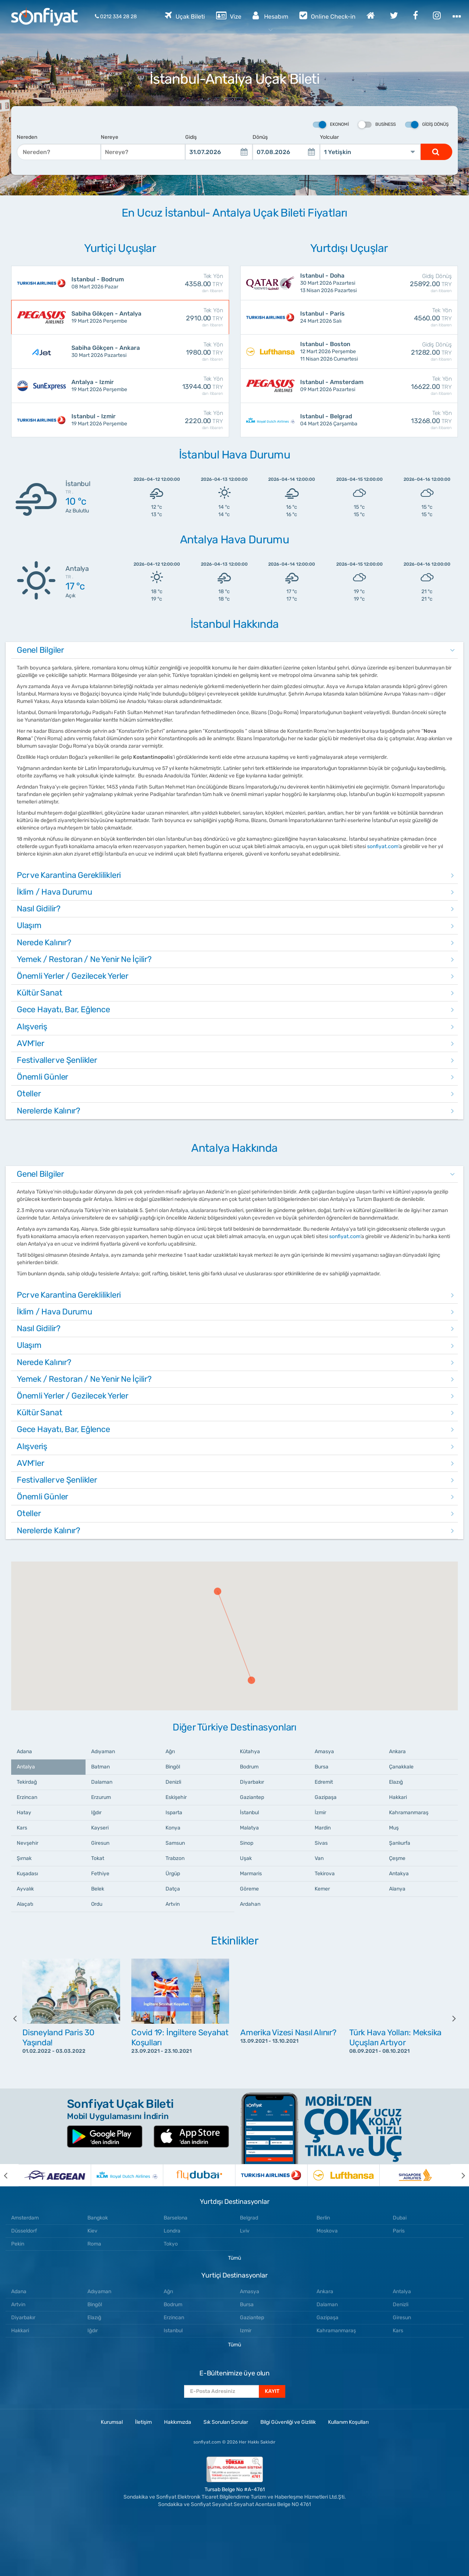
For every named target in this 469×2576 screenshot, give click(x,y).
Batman (100, 1767)
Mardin (323, 1828)
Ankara (397, 1751)
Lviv (245, 2231)
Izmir (245, 2330)
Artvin (173, 1904)
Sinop (246, 1843)
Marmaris (251, 1873)
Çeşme (397, 1858)
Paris (399, 2231)
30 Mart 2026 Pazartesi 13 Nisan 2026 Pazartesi (335, 283)
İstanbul (249, 1812)
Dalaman (101, 1782)
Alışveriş (32, 1027)
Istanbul (173, 2330)
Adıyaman (103, 1751)
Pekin (17, 2244)
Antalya (26, 1767)
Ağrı (170, 1751)
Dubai (400, 2218)
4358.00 (185, 283)
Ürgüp (173, 1873)
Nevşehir (27, 1843)
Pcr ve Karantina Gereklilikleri (69, 875)
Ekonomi (331, 125)
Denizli (173, 1782)
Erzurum (101, 1797)
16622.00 (414, 386)
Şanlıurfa (399, 1843)
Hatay (24, 1812)
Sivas (321, 1843)
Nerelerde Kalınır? (48, 1111)
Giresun (100, 1843)
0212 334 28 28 (116, 16)
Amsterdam (25, 2218)
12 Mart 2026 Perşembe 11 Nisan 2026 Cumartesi (335, 351)
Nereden (27, 137)
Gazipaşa (326, 1797)
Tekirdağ (27, 1782)
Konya (173, 1828)
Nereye (109, 137)
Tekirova (325, 1873)
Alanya (397, 1889)
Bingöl (173, 1767)
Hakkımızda (177, 2422)
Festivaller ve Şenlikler (57, 1060)
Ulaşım (29, 925)
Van (319, 1858)
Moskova (327, 2231)
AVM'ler (30, 1043)
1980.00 (185, 351)
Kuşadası (27, 1873)
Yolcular (329, 137)
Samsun (175, 1843)
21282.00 (414, 351)
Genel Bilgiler (40, 650)
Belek (97, 1889)
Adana (24, 1751)
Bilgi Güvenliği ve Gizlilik (288, 2422)
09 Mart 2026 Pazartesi (335, 385)
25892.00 (414, 283)
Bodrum (249, 1767)
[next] (448, 2018)
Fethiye (100, 1873)
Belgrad (249, 2218)
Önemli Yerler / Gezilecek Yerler (72, 976)
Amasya (324, 1751)
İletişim (143, 2422)
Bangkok (97, 2218)
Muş (394, 1828)
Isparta (174, 1812)
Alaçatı (25, 1904)
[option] (71, 2018)
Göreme (249, 1889)
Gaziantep (252, 1797)
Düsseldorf (24, 2231)
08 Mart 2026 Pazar (106, 282)
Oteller (29, 1094)
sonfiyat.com (382, 846)
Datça (173, 1889)
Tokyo (171, 2244)
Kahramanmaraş (408, 1812)
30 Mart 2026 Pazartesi (106, 351)
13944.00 (185, 386)
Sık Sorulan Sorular (225, 2422)
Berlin (323, 2218)
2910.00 (185, 317)
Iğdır (96, 1812)
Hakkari (398, 1797)
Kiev (92, 2231)
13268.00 (414, 420)
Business (377, 125)
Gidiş (191, 137)
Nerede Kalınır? (44, 942)
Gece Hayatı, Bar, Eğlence (63, 1009)
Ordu (96, 1904)
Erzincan (27, 1797)
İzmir (320, 1812)
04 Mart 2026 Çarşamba (335, 419)
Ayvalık (25, 1889)
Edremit (324, 1782)
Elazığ (396, 1782)
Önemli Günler (42, 1077)
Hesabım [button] (270, 15)
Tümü (234, 2258)
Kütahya (250, 1751)
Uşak (246, 1858)
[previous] (20, 2018)
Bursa (321, 1767)
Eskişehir (176, 1797)
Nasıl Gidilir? (39, 909)
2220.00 (185, 420)
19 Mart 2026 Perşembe (106, 317)
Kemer (322, 1889)
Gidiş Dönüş (427, 125)
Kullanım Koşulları (348, 2422)
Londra (172, 2231)
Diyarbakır (252, 1782)
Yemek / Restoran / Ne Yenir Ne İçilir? (84, 959)
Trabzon (175, 1858)
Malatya (249, 1828)
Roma (94, 2244)
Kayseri (100, 1828)
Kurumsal (112, 2422)
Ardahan (250, 1904)
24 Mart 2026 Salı (335, 317)
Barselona (175, 2218)
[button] (217, 1591)
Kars (22, 1828)
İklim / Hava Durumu (54, 892)
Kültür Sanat (39, 993)
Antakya (399, 1873)
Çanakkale (401, 1767)
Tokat (97, 1858)
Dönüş (260, 137)
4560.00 (414, 317)
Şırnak (24, 1858)
